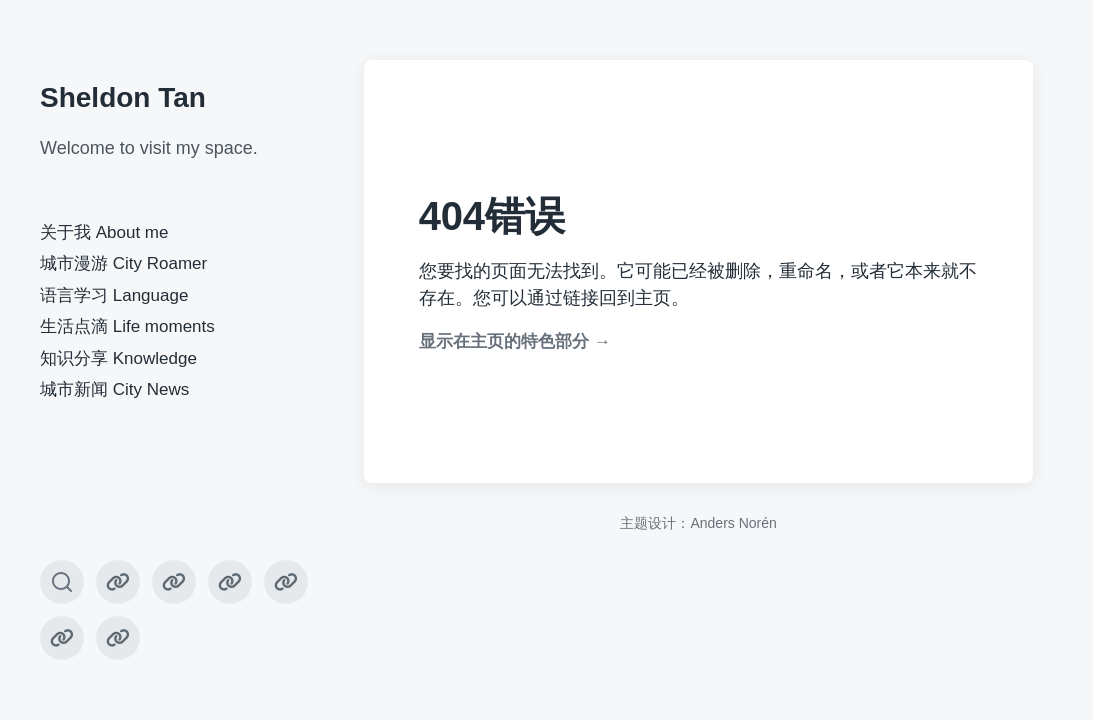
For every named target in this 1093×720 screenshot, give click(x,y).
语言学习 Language (114, 295)
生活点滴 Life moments (127, 326)
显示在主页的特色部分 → (515, 341)
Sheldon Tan (123, 97)
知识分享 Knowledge (118, 358)
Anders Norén (733, 523)
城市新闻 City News (114, 389)
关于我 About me (104, 232)
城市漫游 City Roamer (123, 263)
